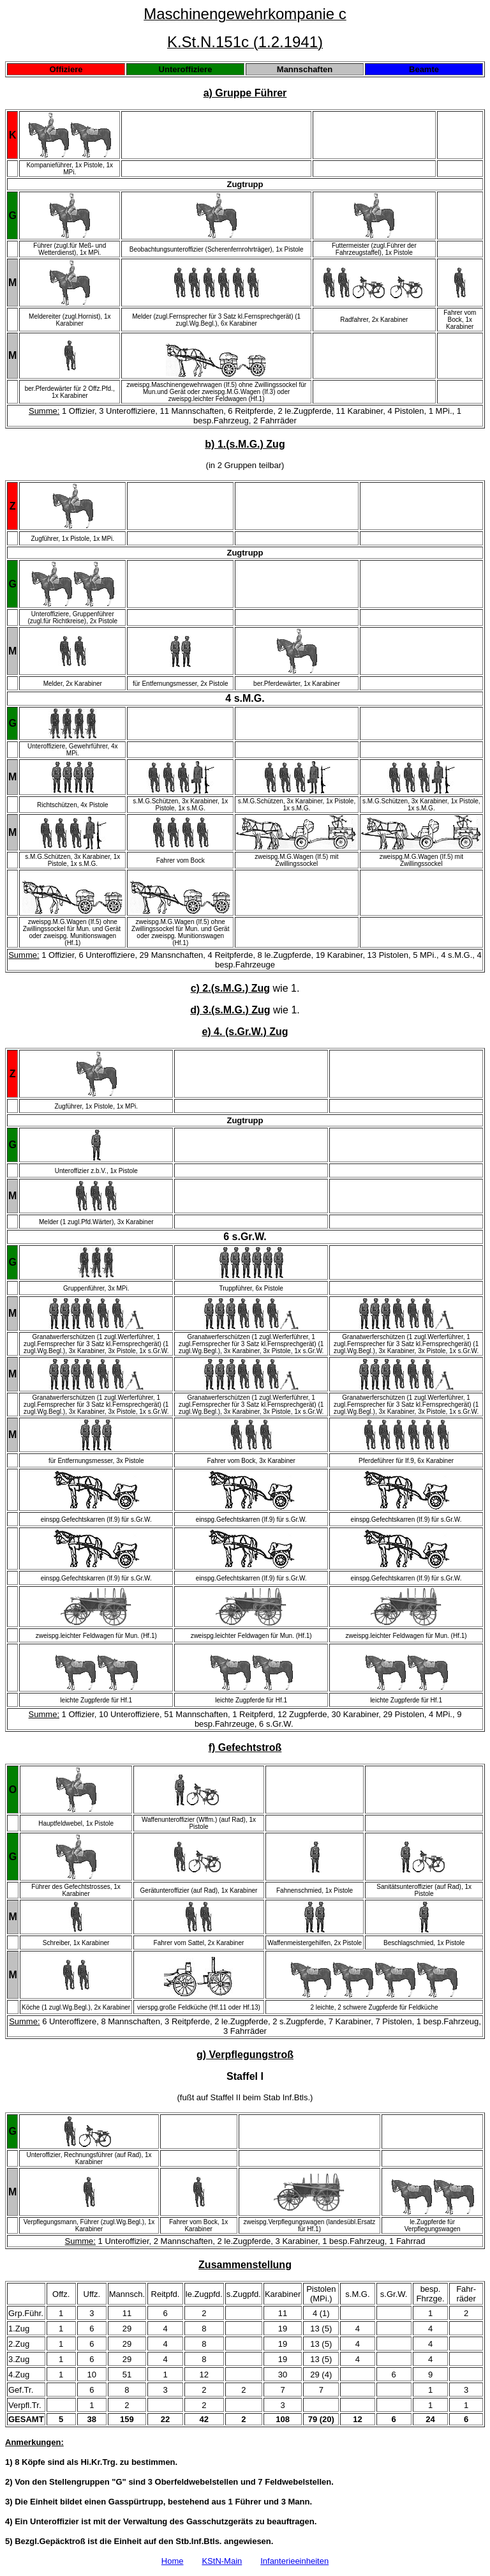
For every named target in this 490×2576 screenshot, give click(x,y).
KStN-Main (222, 2561)
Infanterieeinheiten (294, 2561)
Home (172, 2561)
